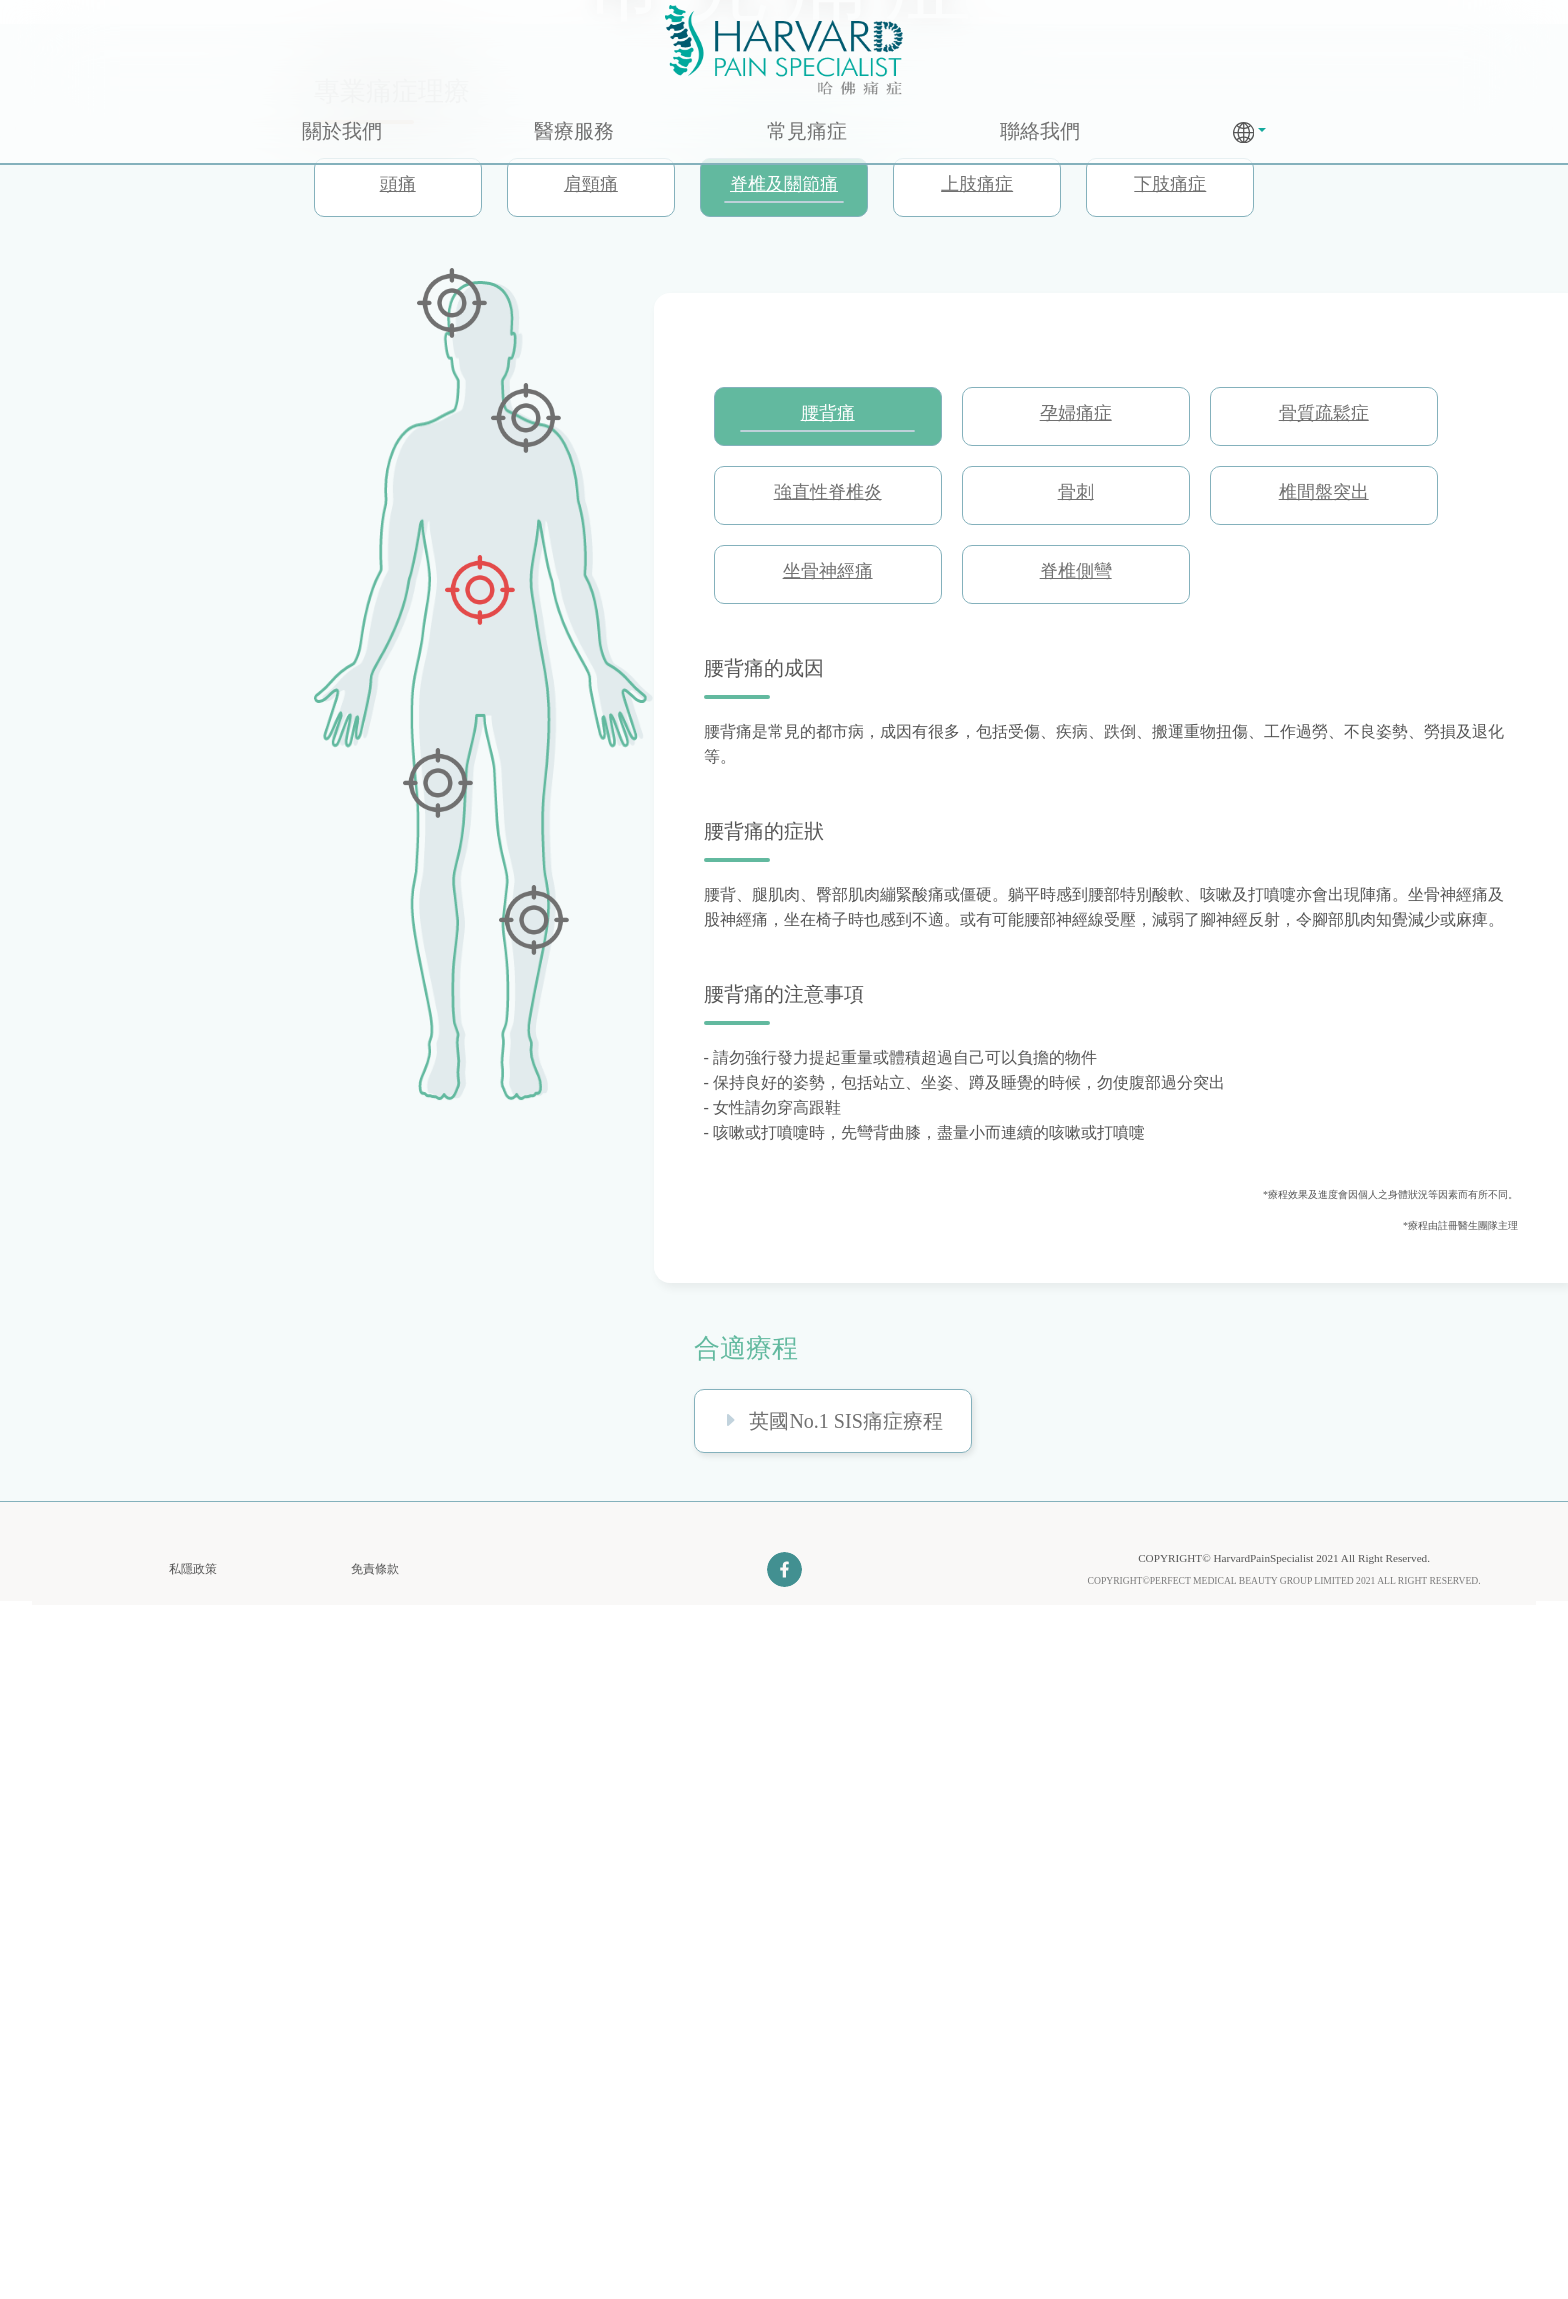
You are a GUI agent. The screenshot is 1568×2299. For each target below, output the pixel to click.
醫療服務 (574, 131)
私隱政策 (193, 2264)
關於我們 (342, 131)
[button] (1250, 132)
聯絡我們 (1040, 131)
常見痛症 (807, 131)
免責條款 (375, 2264)
